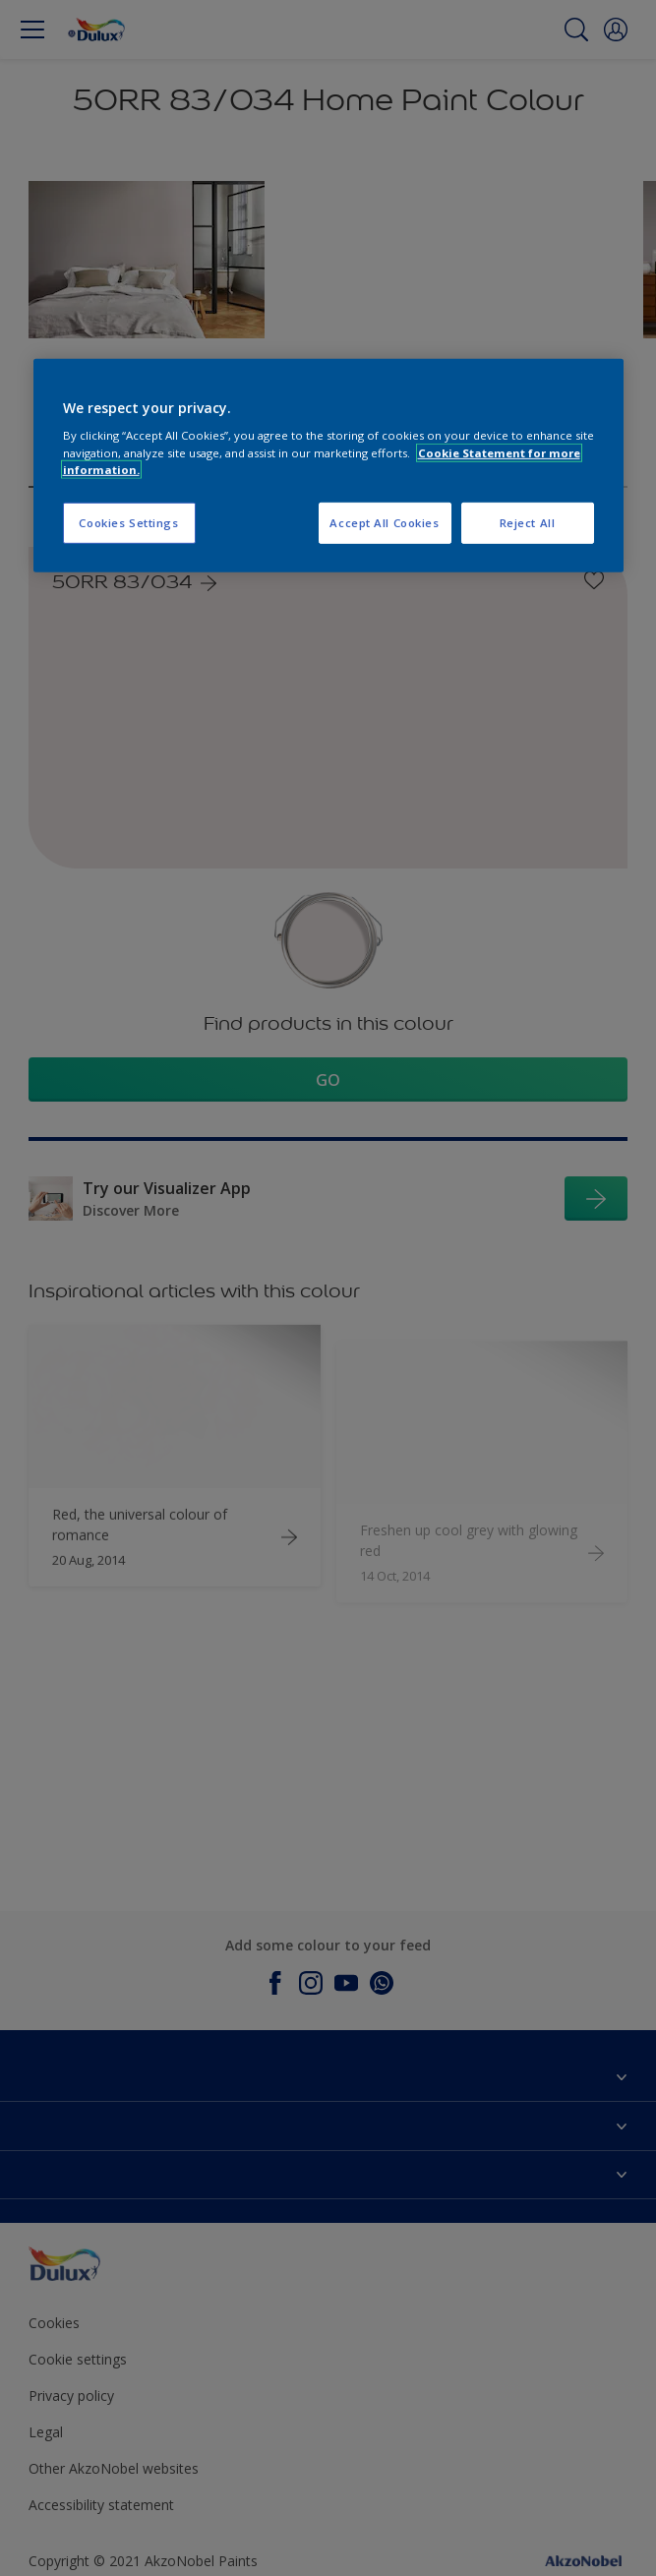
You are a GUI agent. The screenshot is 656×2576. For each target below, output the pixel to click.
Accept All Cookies (384, 521)
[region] (328, 465)
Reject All (528, 521)
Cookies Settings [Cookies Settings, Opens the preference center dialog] (128, 521)
